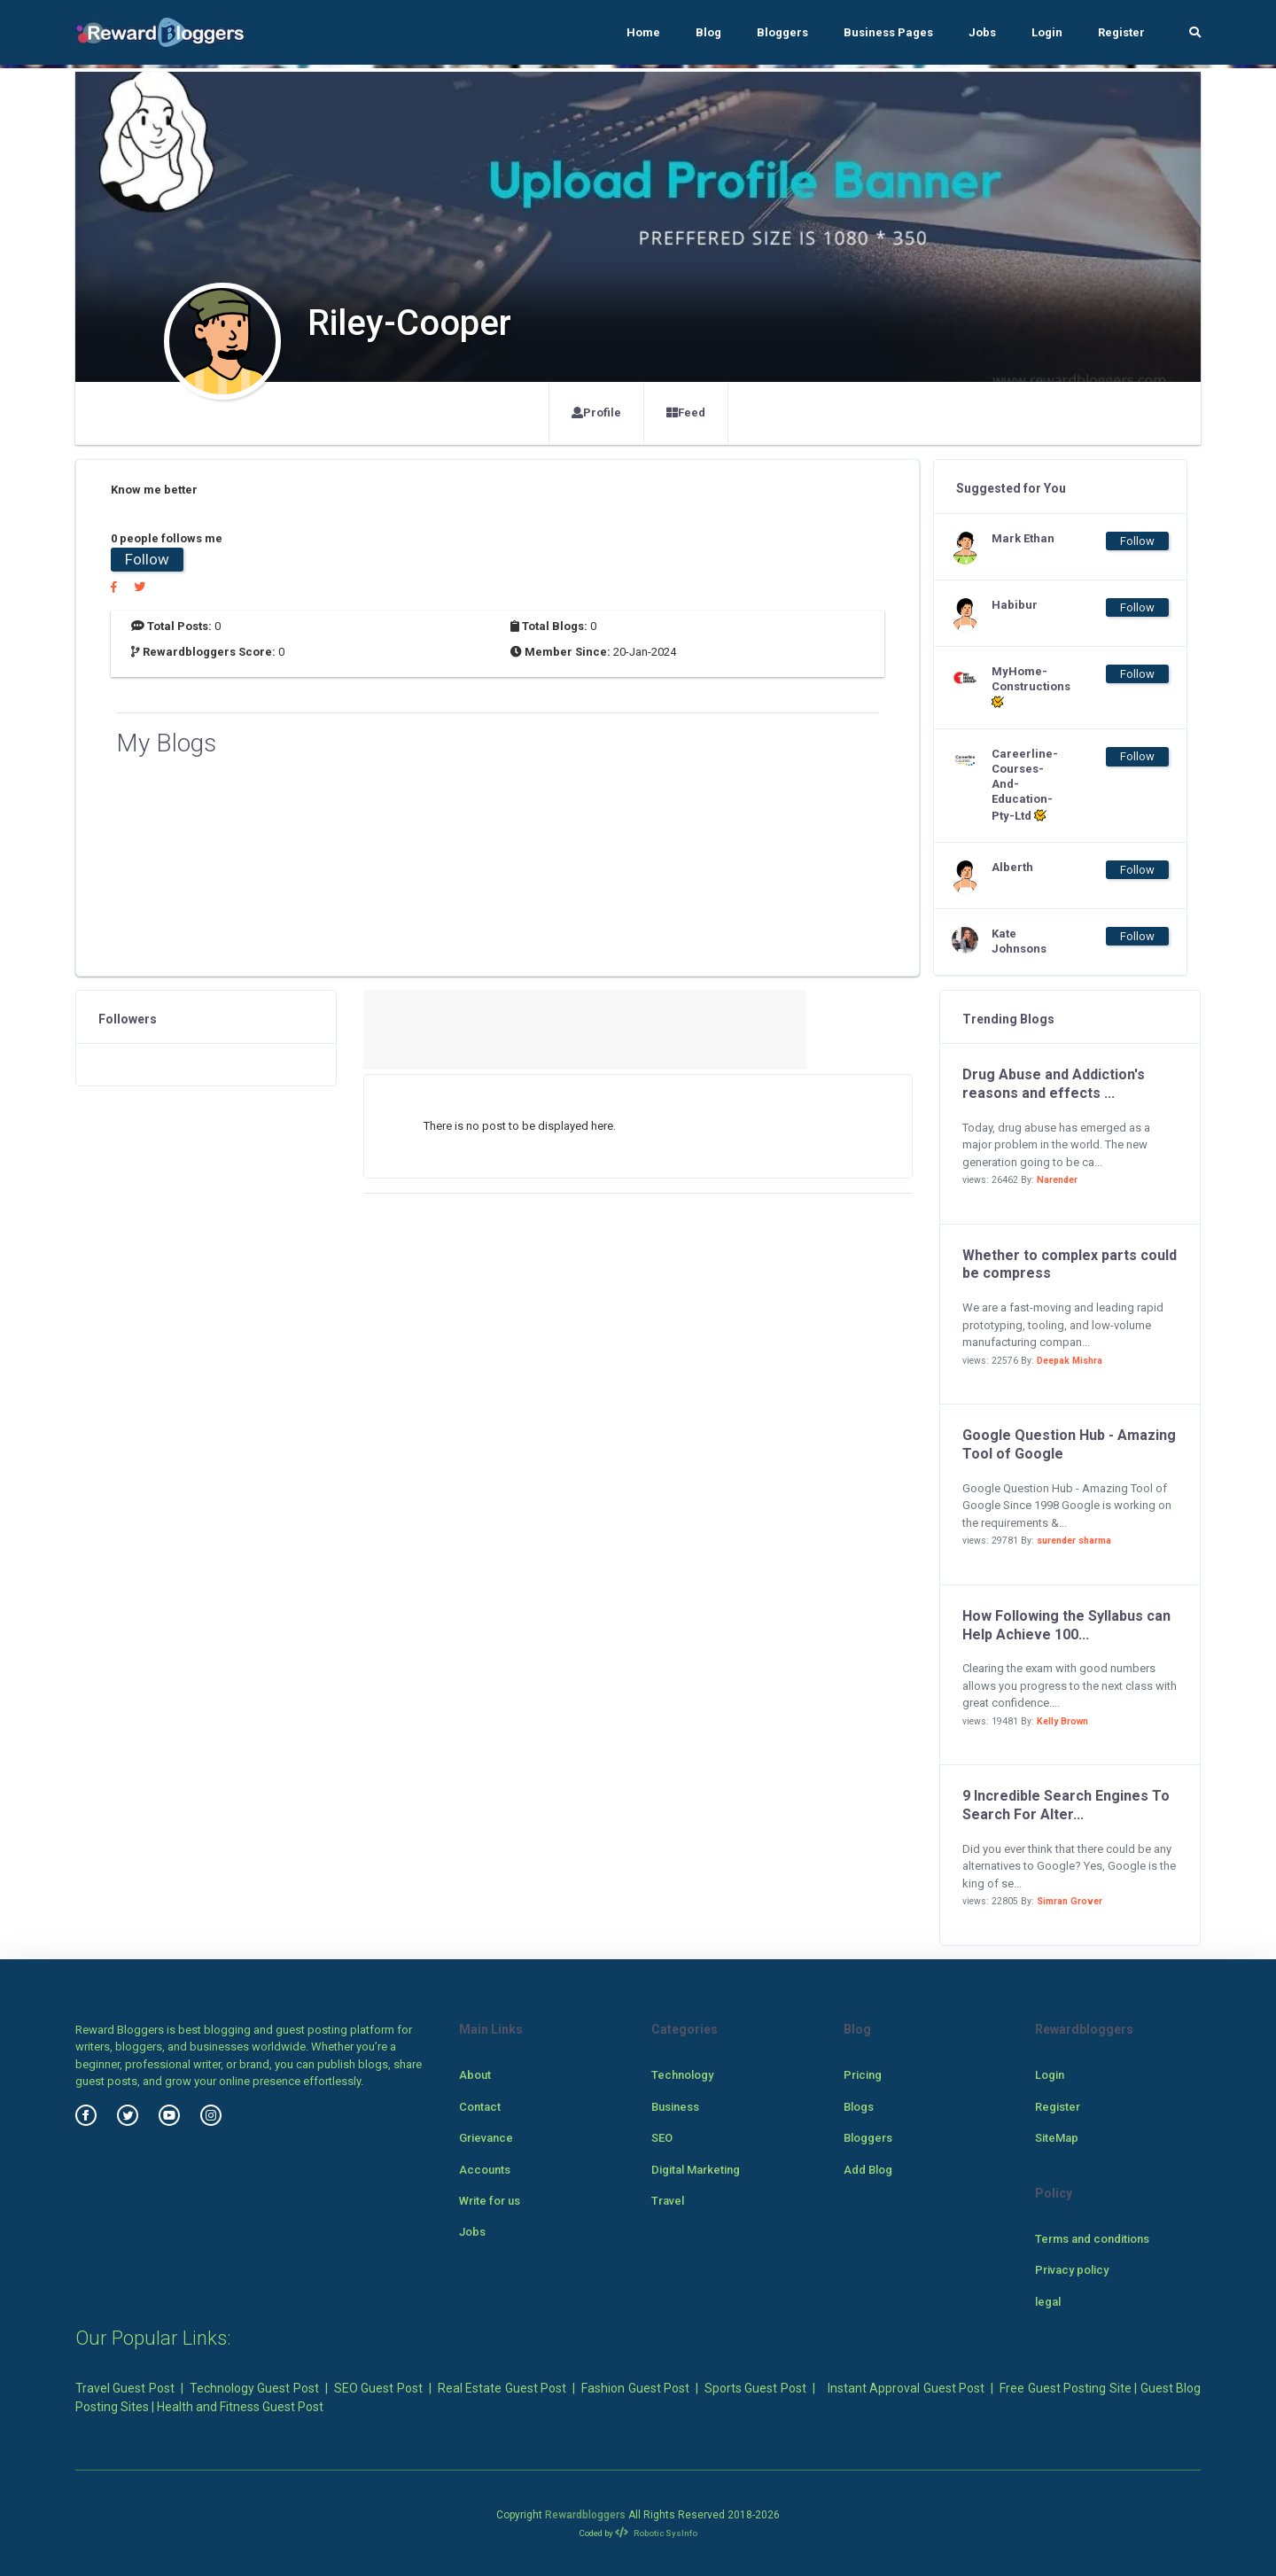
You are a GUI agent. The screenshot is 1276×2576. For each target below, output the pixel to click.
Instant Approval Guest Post (906, 2388)
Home (643, 32)
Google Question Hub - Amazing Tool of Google (1069, 1444)
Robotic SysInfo (656, 2533)
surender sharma (1074, 1540)
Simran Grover (1069, 1901)
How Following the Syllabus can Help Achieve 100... (1066, 1625)
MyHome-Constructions (1027, 687)
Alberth (1012, 867)
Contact (480, 2106)
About (475, 2075)
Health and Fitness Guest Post (240, 2407)
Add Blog (868, 2169)
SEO (662, 2137)
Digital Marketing (695, 2169)
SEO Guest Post (378, 2388)
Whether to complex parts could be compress (1069, 1264)
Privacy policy (1072, 2269)
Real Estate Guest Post (502, 2388)
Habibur (1015, 604)
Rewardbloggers (585, 2515)
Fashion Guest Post (635, 2388)
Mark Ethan (1023, 538)
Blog (708, 32)
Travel (667, 2200)
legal (1048, 2301)
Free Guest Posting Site (1065, 2388)
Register (1121, 32)
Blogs (859, 2106)
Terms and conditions (1092, 2238)
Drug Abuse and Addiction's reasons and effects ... (1053, 1083)
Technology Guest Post (254, 2388)
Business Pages (888, 32)
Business (675, 2106)
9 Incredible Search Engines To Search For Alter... (1066, 1805)
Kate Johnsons (1019, 941)
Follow (147, 559)
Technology (682, 2075)
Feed (685, 412)
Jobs (982, 32)
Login (1046, 32)
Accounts (484, 2169)
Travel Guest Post (125, 2388)
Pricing (863, 2075)
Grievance (486, 2137)
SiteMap (1056, 2137)
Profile (596, 412)
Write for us (489, 2200)
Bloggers (782, 32)
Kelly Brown (1062, 1721)
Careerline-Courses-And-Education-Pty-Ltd (1025, 784)
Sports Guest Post (755, 2388)
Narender (1057, 1180)
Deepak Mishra (1069, 1360)
